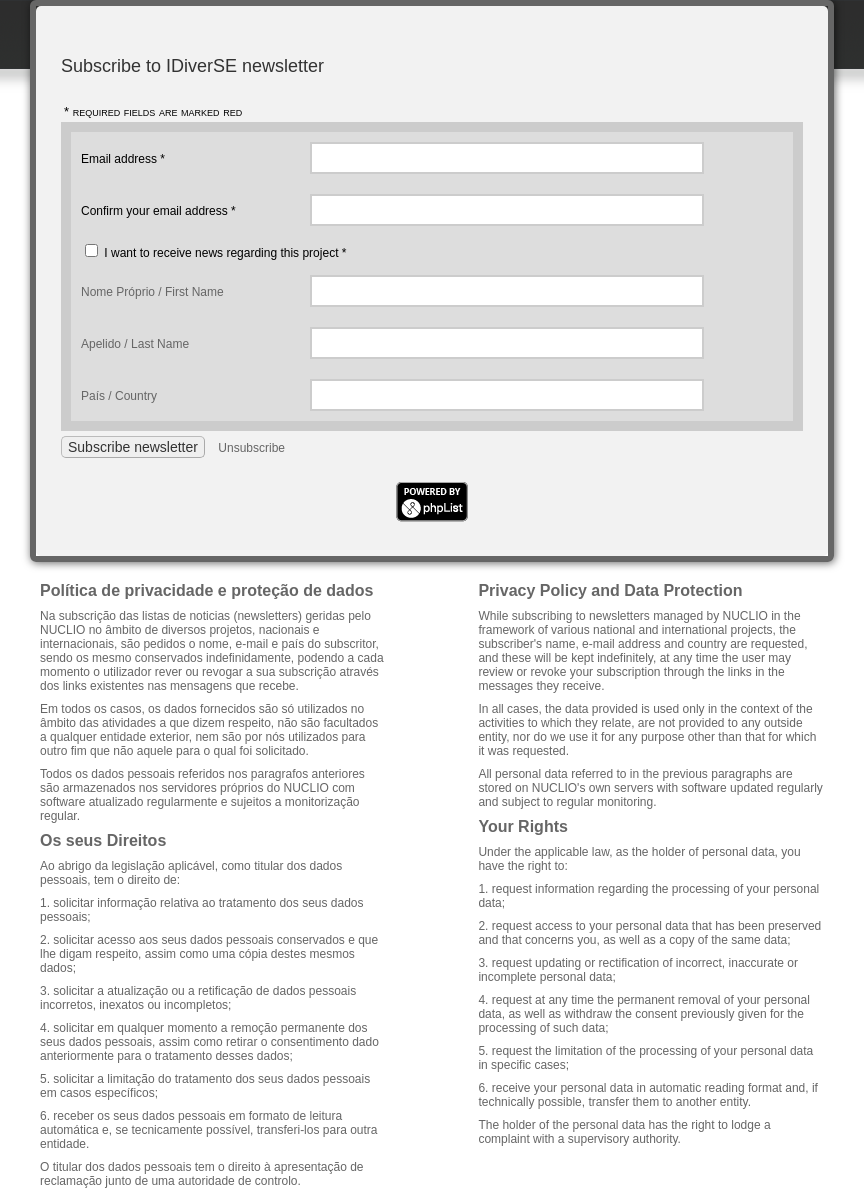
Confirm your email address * (158, 211)
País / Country (119, 396)
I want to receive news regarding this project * (225, 253)
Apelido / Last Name (135, 344)
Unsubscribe (251, 448)
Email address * (123, 159)
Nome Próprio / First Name (152, 292)
